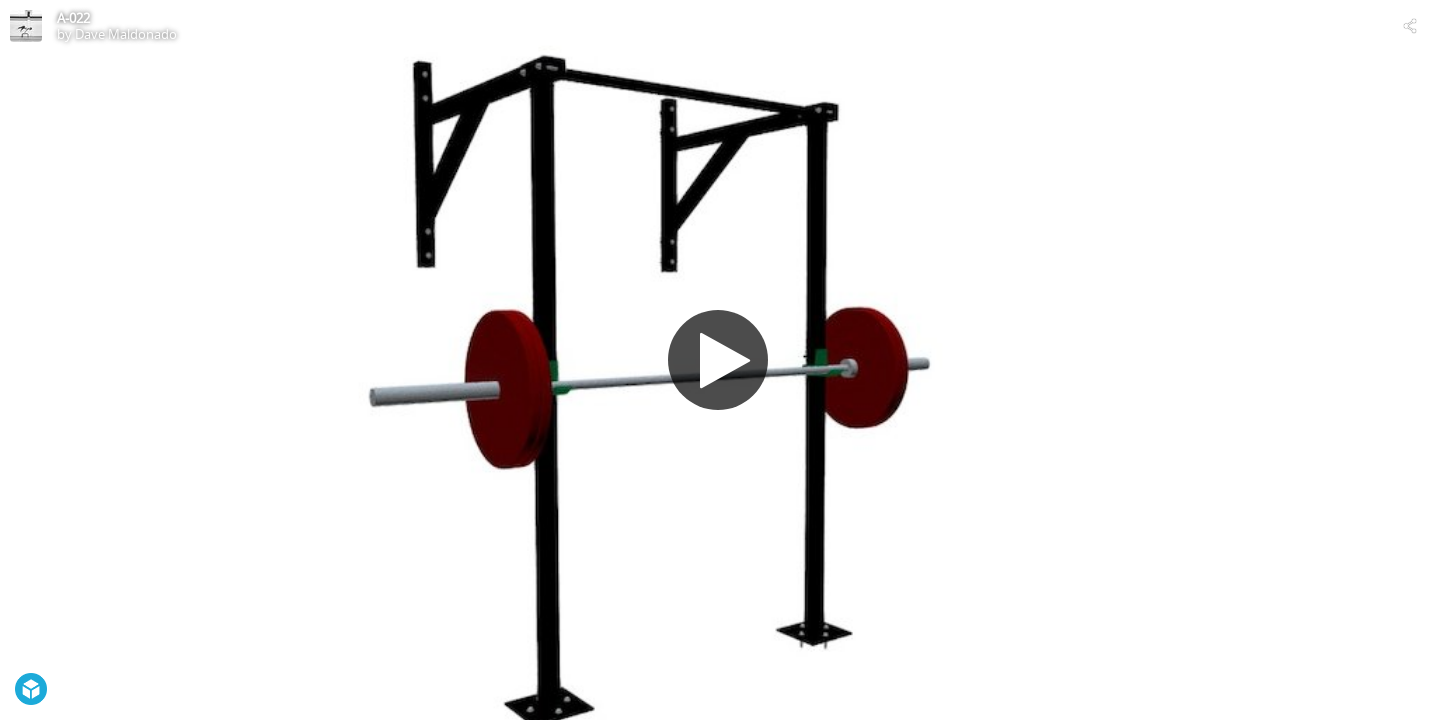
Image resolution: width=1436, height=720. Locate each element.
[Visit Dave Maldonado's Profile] (26, 26)
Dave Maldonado (126, 34)
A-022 (73, 18)
